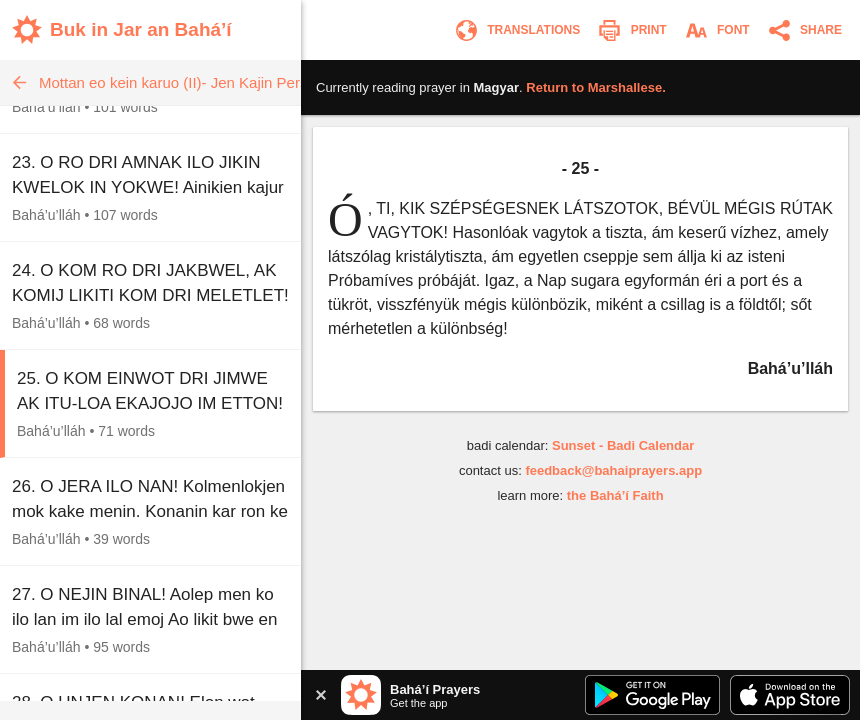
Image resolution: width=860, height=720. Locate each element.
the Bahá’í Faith (615, 495)
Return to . (595, 87)
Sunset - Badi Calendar (623, 445)
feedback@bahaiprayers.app (613, 470)
